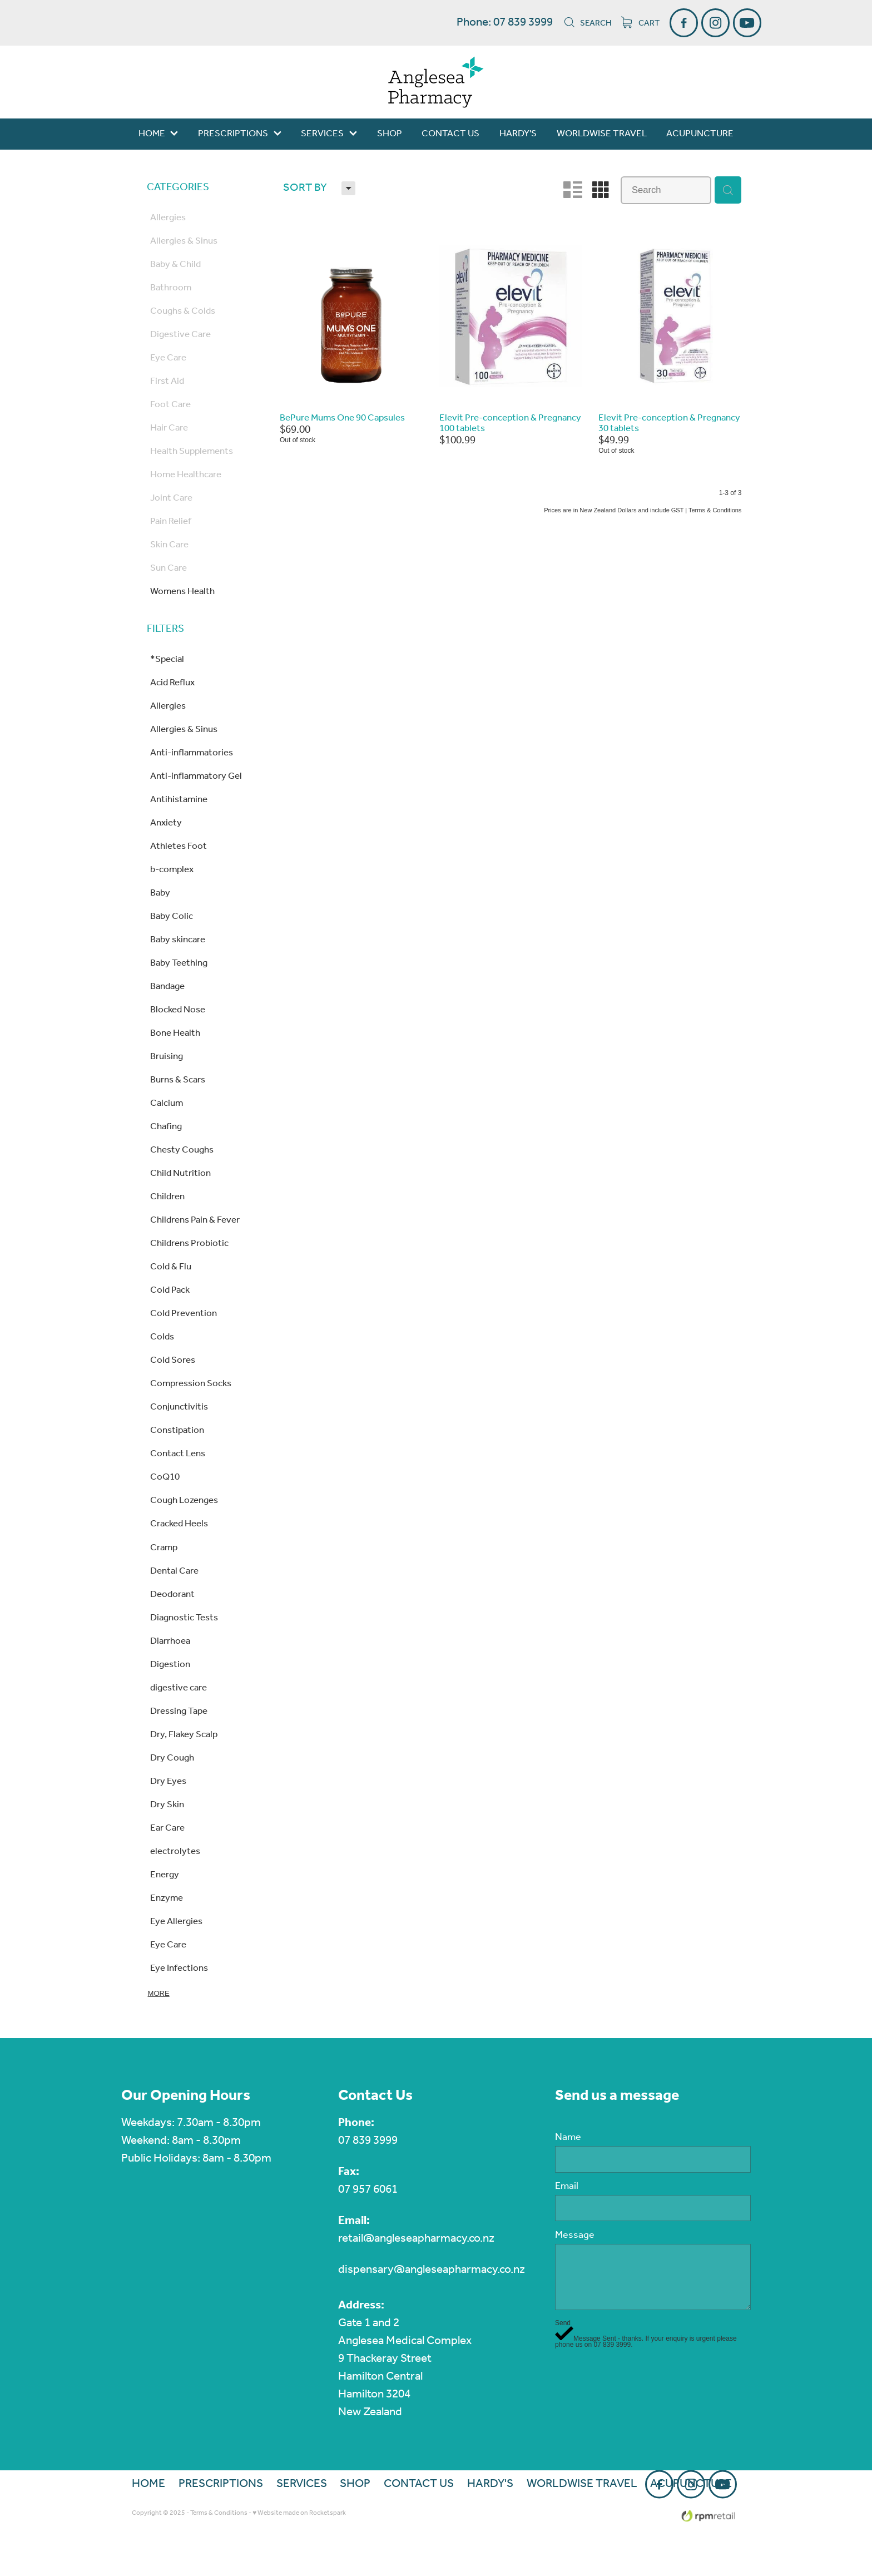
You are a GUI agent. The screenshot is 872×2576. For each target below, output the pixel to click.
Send (563, 2323)
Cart (640, 23)
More (159, 1993)
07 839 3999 (368, 2140)
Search (587, 23)
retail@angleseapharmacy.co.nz (416, 2238)
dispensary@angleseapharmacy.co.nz (431, 2269)
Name (568, 2138)
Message (574, 2236)
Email (566, 2187)
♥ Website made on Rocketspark (299, 2512)
